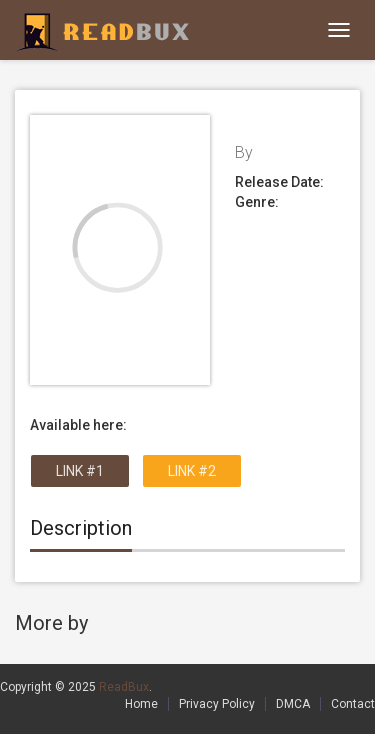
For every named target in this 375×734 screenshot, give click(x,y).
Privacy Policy (217, 704)
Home (141, 704)
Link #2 (192, 471)
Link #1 (80, 471)
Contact (353, 704)
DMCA (293, 704)
